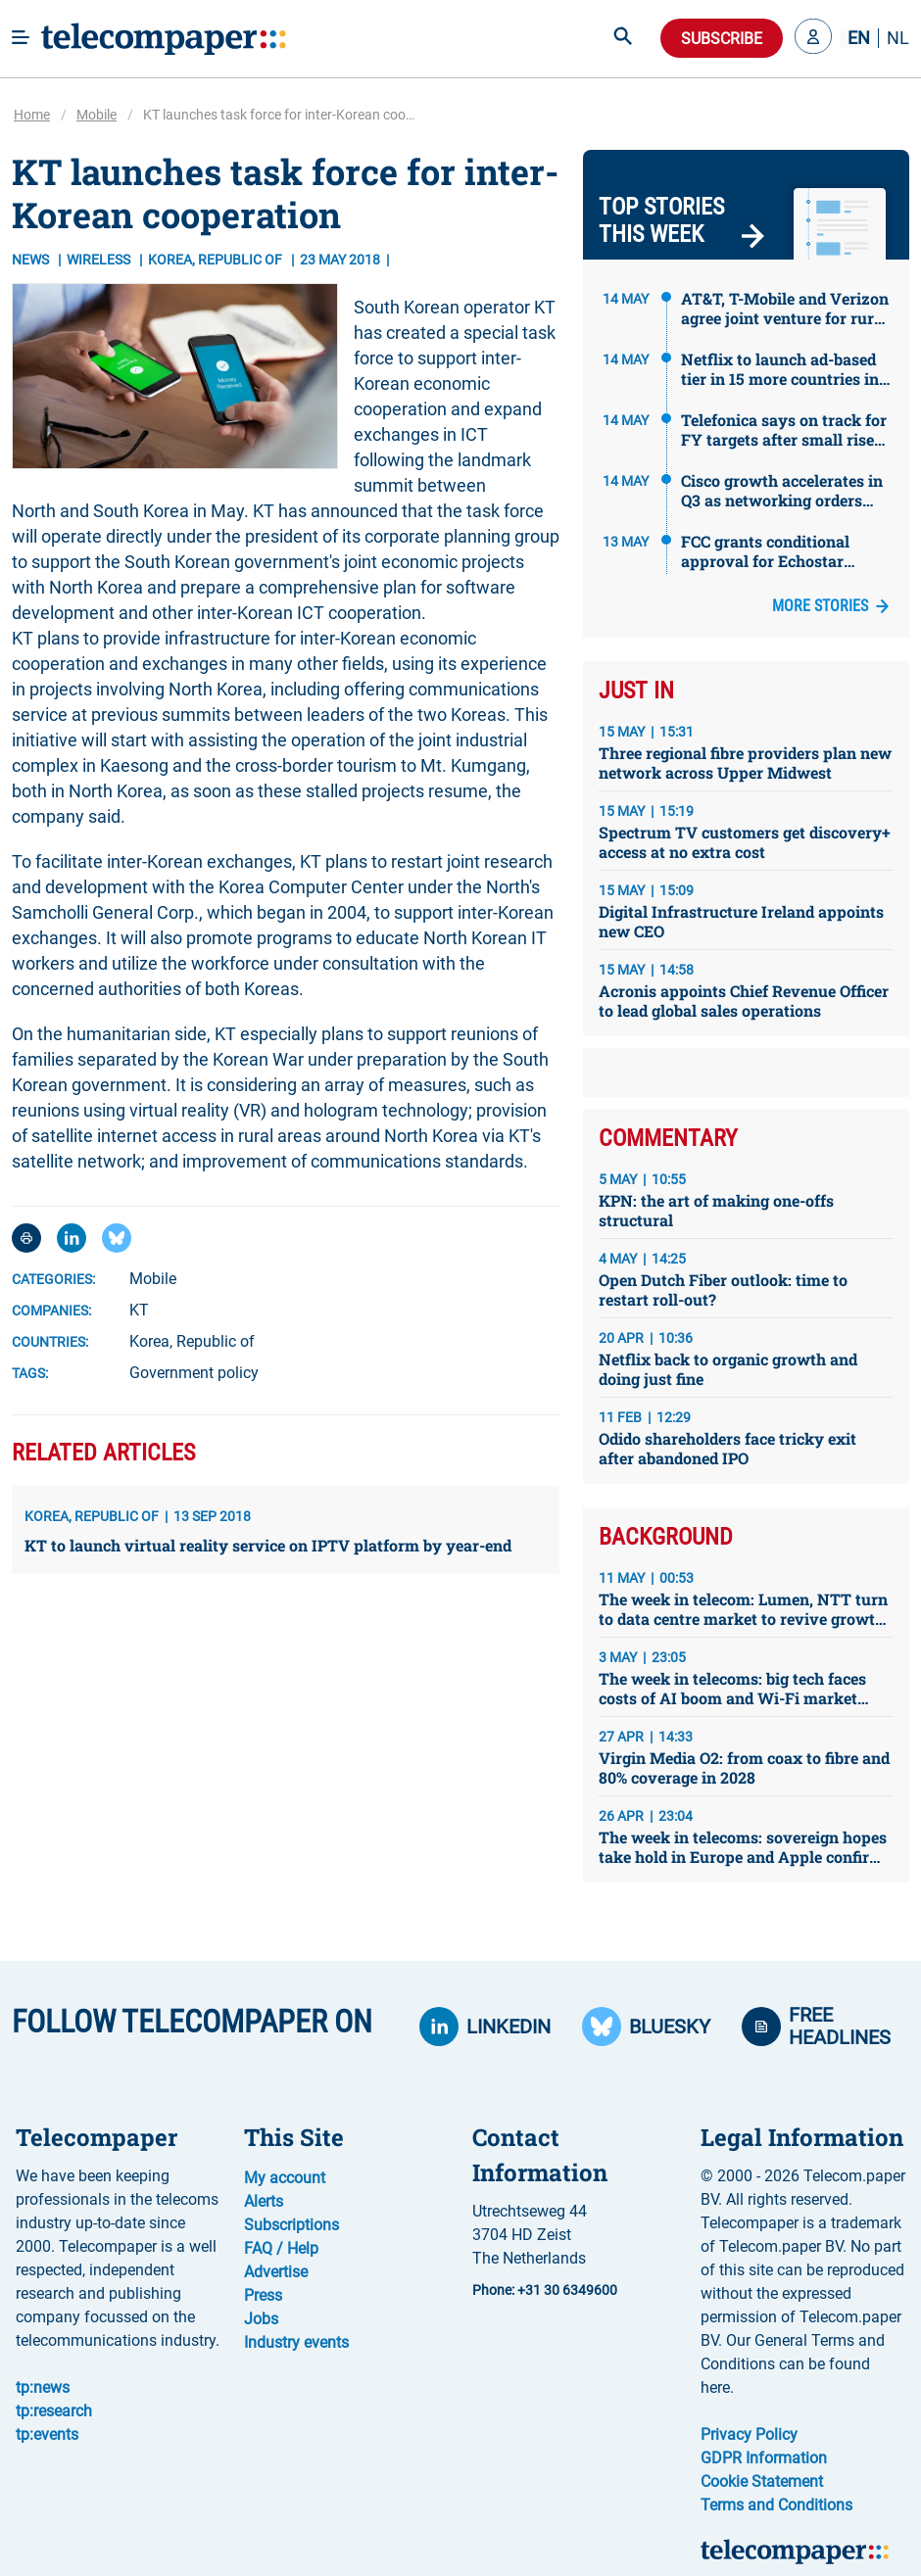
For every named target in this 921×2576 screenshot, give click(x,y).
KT (139, 1310)
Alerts (263, 2201)
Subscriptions (291, 2225)
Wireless (100, 259)
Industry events (296, 2342)
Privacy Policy (749, 2434)
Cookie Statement (762, 2481)
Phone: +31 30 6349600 (544, 2290)
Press (263, 2295)
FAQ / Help (281, 2248)
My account (284, 2178)
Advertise (276, 2272)
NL (898, 38)
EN (859, 38)
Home (32, 114)
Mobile (96, 114)
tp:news (43, 2387)
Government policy (194, 1372)
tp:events (47, 2434)
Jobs (261, 2319)
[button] (813, 38)
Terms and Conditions (776, 2505)
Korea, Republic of (192, 1341)
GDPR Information (764, 2458)
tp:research (54, 2411)
